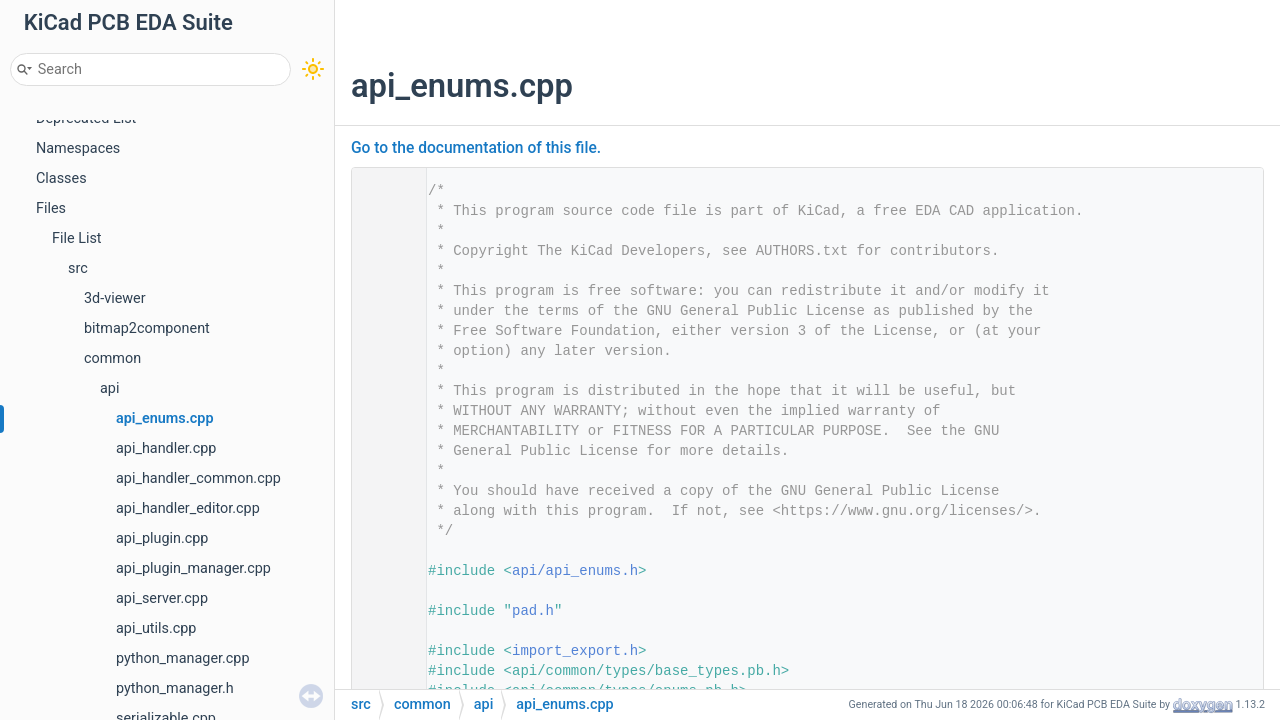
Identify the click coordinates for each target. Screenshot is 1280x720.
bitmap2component (147, 328)
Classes (61, 178)
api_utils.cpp (156, 628)
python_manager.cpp (183, 658)
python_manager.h (175, 688)
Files (51, 208)
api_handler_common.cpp (198, 478)
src (78, 268)
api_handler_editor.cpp (188, 508)
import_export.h (575, 651)
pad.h (533, 611)
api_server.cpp (162, 598)
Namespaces (78, 148)
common (112, 358)
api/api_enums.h (575, 571)
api (109, 388)
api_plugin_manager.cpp (193, 568)
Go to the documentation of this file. (476, 148)
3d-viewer (115, 298)
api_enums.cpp (164, 418)
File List (77, 238)
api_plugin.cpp (162, 538)
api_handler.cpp (166, 448)
